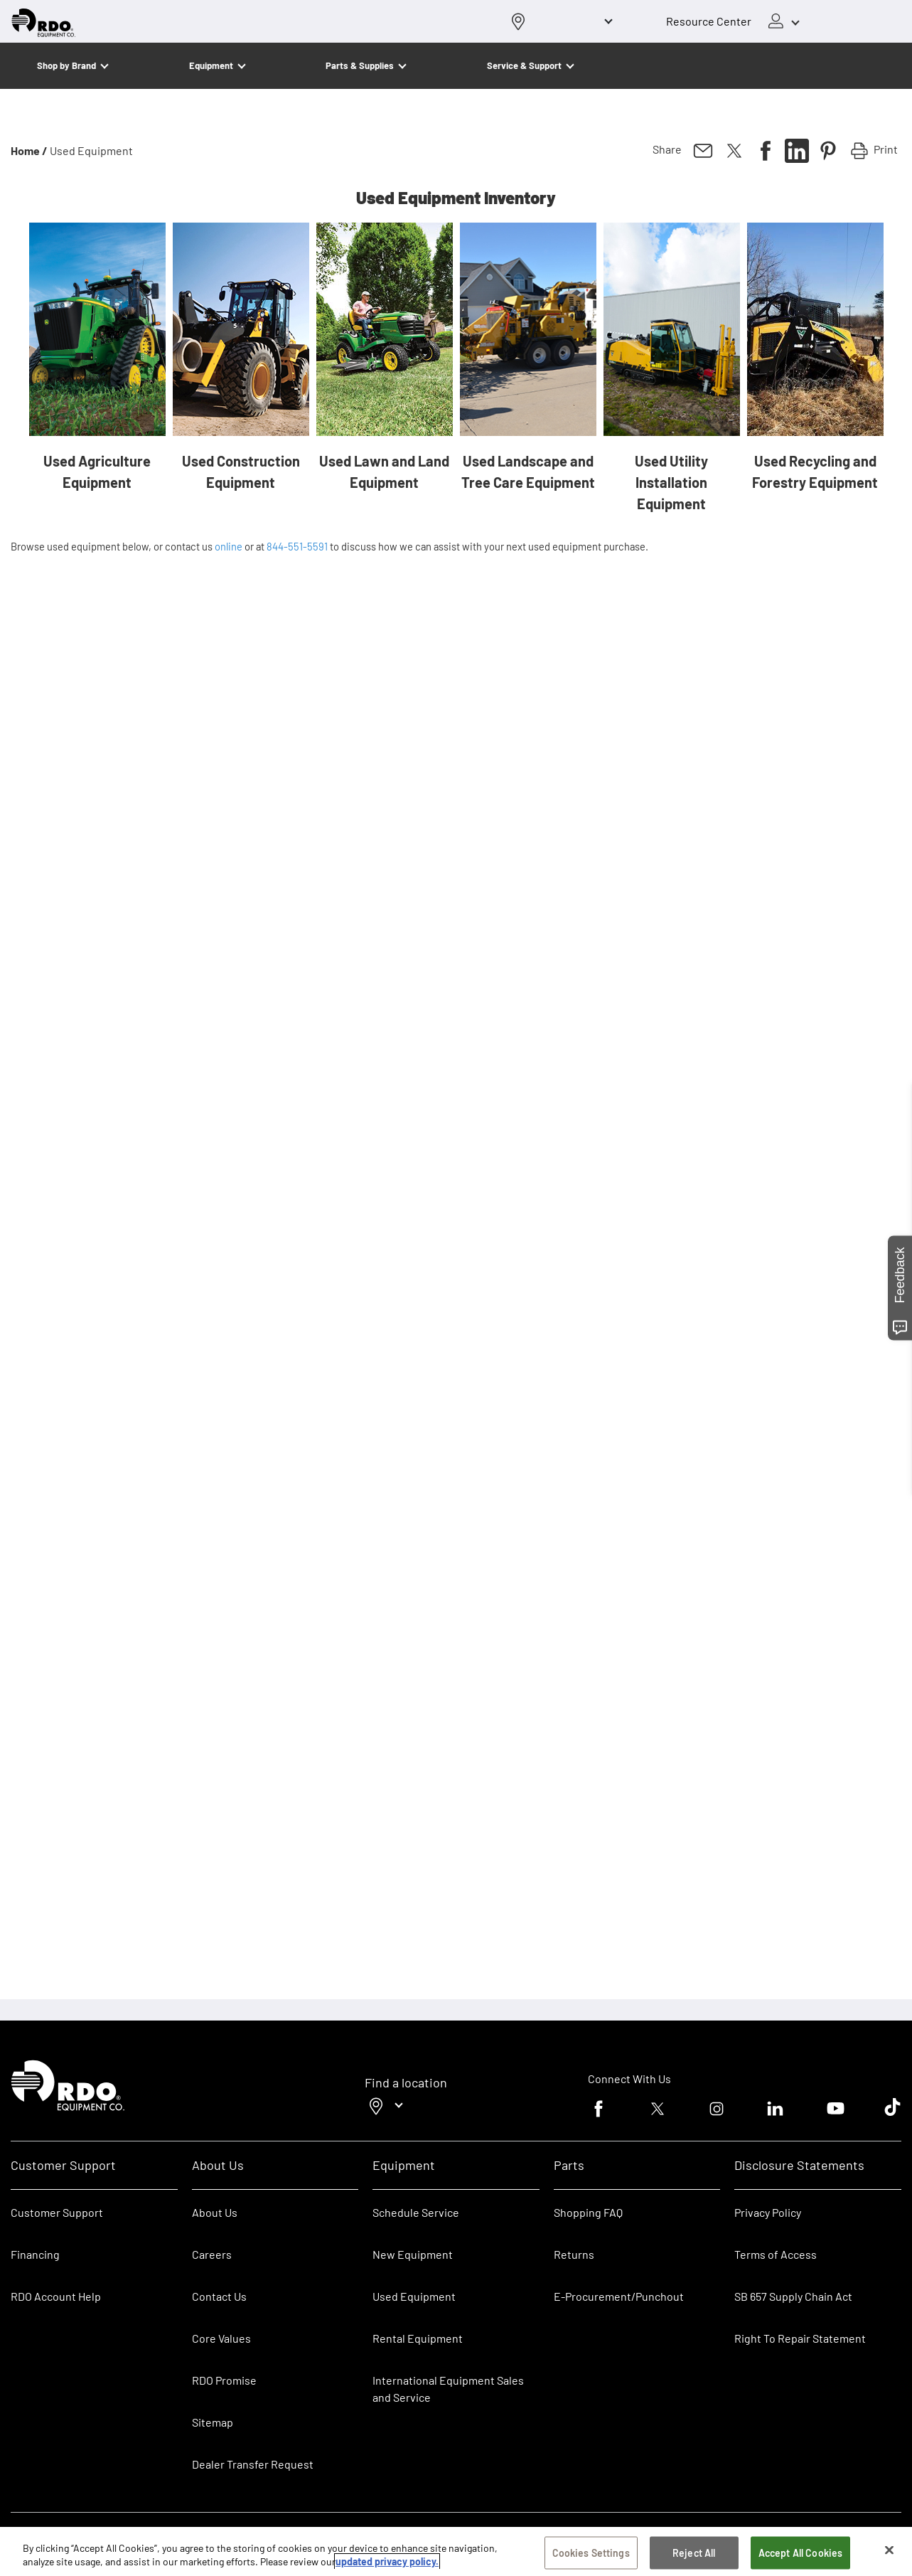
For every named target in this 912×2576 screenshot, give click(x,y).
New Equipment (412, 2254)
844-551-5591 (297, 546)
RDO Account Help (56, 2296)
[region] (456, 2551)
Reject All (693, 2553)
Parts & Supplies (360, 65)
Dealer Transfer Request (252, 2464)
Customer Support (57, 2212)
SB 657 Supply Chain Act (793, 2296)
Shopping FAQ (588, 2212)
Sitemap (212, 2422)
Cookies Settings (591, 2553)
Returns (574, 2254)
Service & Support (524, 65)
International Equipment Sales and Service (448, 2388)
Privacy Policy (767, 2212)
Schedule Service (415, 2212)
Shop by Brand (66, 65)
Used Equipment (414, 2296)
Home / (29, 150)
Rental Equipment (418, 2338)
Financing (35, 2254)
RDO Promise (224, 2380)
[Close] (889, 2550)
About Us (214, 2212)
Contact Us (219, 2296)
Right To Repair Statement (800, 2338)
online (228, 546)
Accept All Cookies (800, 2553)
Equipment (211, 65)
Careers (212, 2254)
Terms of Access (775, 2254)
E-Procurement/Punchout (619, 2296)
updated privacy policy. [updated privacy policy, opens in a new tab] (387, 2561)
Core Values (221, 2338)
